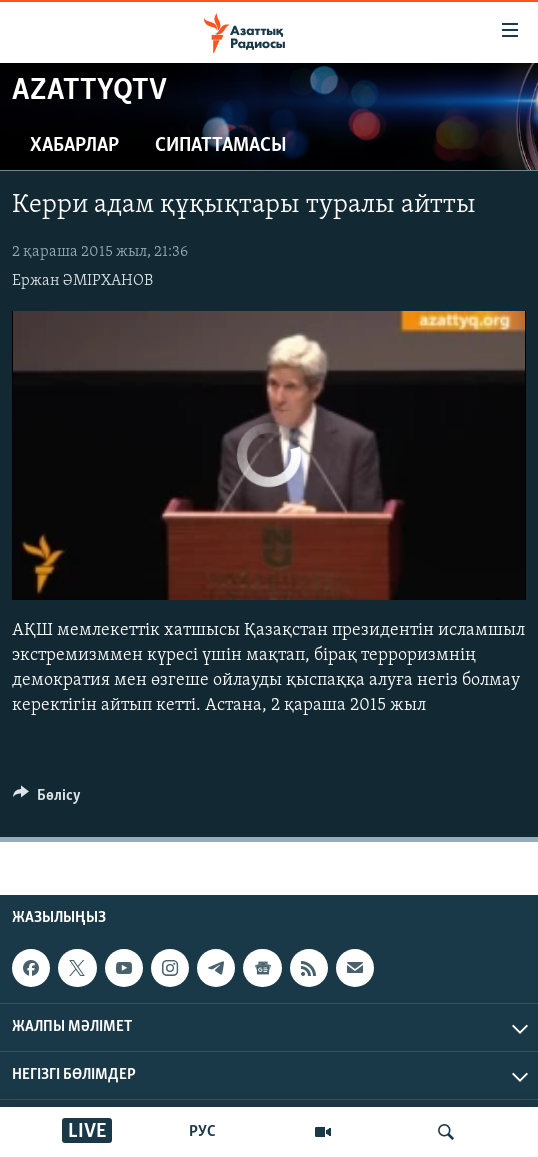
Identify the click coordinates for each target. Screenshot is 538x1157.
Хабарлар (74, 146)
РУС (202, 1132)
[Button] (47, 800)
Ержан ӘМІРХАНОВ (82, 281)
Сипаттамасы (221, 146)
